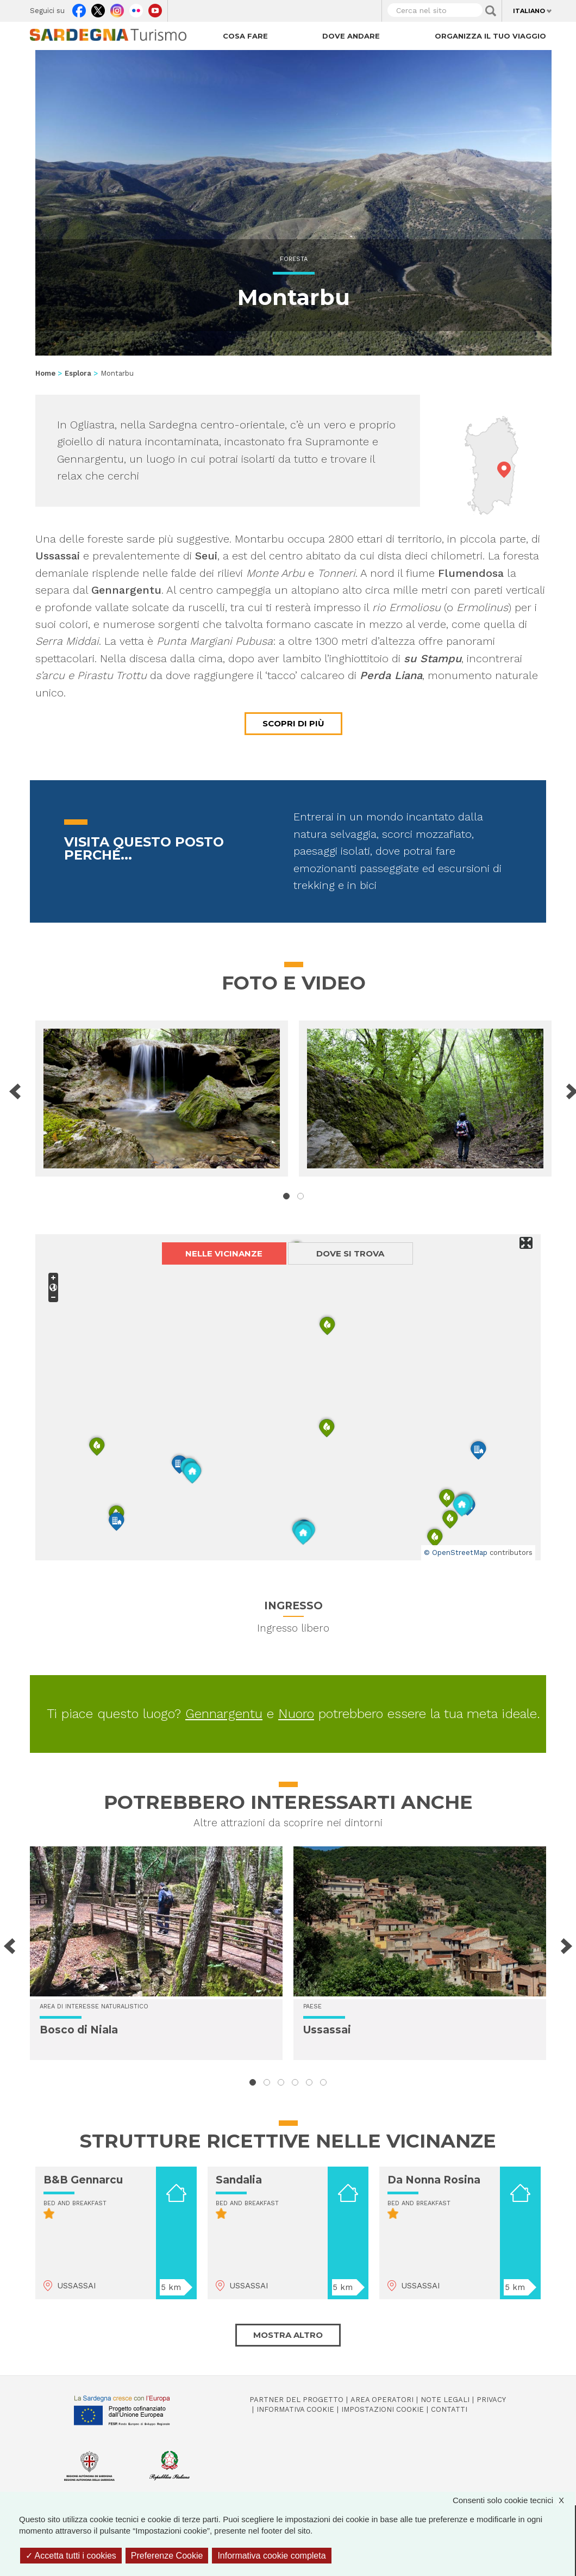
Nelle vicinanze (223, 1253)
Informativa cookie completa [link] (271, 2555)
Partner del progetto (296, 2399)
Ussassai (327, 2030)
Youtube (155, 8)
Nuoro (296, 1713)
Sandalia (239, 2180)
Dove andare (351, 36)
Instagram (117, 8)
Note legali (445, 2399)
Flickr (136, 8)
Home (45, 373)
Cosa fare (245, 36)
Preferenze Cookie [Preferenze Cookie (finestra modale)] (167, 2555)
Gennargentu (223, 1713)
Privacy (491, 2399)
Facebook (79, 8)
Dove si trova (350, 1253)
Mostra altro (288, 2335)
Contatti (449, 2409)
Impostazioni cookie (382, 2409)
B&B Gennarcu (83, 2180)
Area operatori (382, 2399)
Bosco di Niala (79, 2030)
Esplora (78, 373)
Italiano (529, 11)
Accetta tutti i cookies (71, 2555)
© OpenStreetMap (455, 1552)
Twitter (98, 8)
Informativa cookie (295, 2409)
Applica (490, 11)
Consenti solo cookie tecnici (514, 2500)
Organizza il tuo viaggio (490, 36)
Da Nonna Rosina (433, 2180)
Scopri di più (293, 723)
